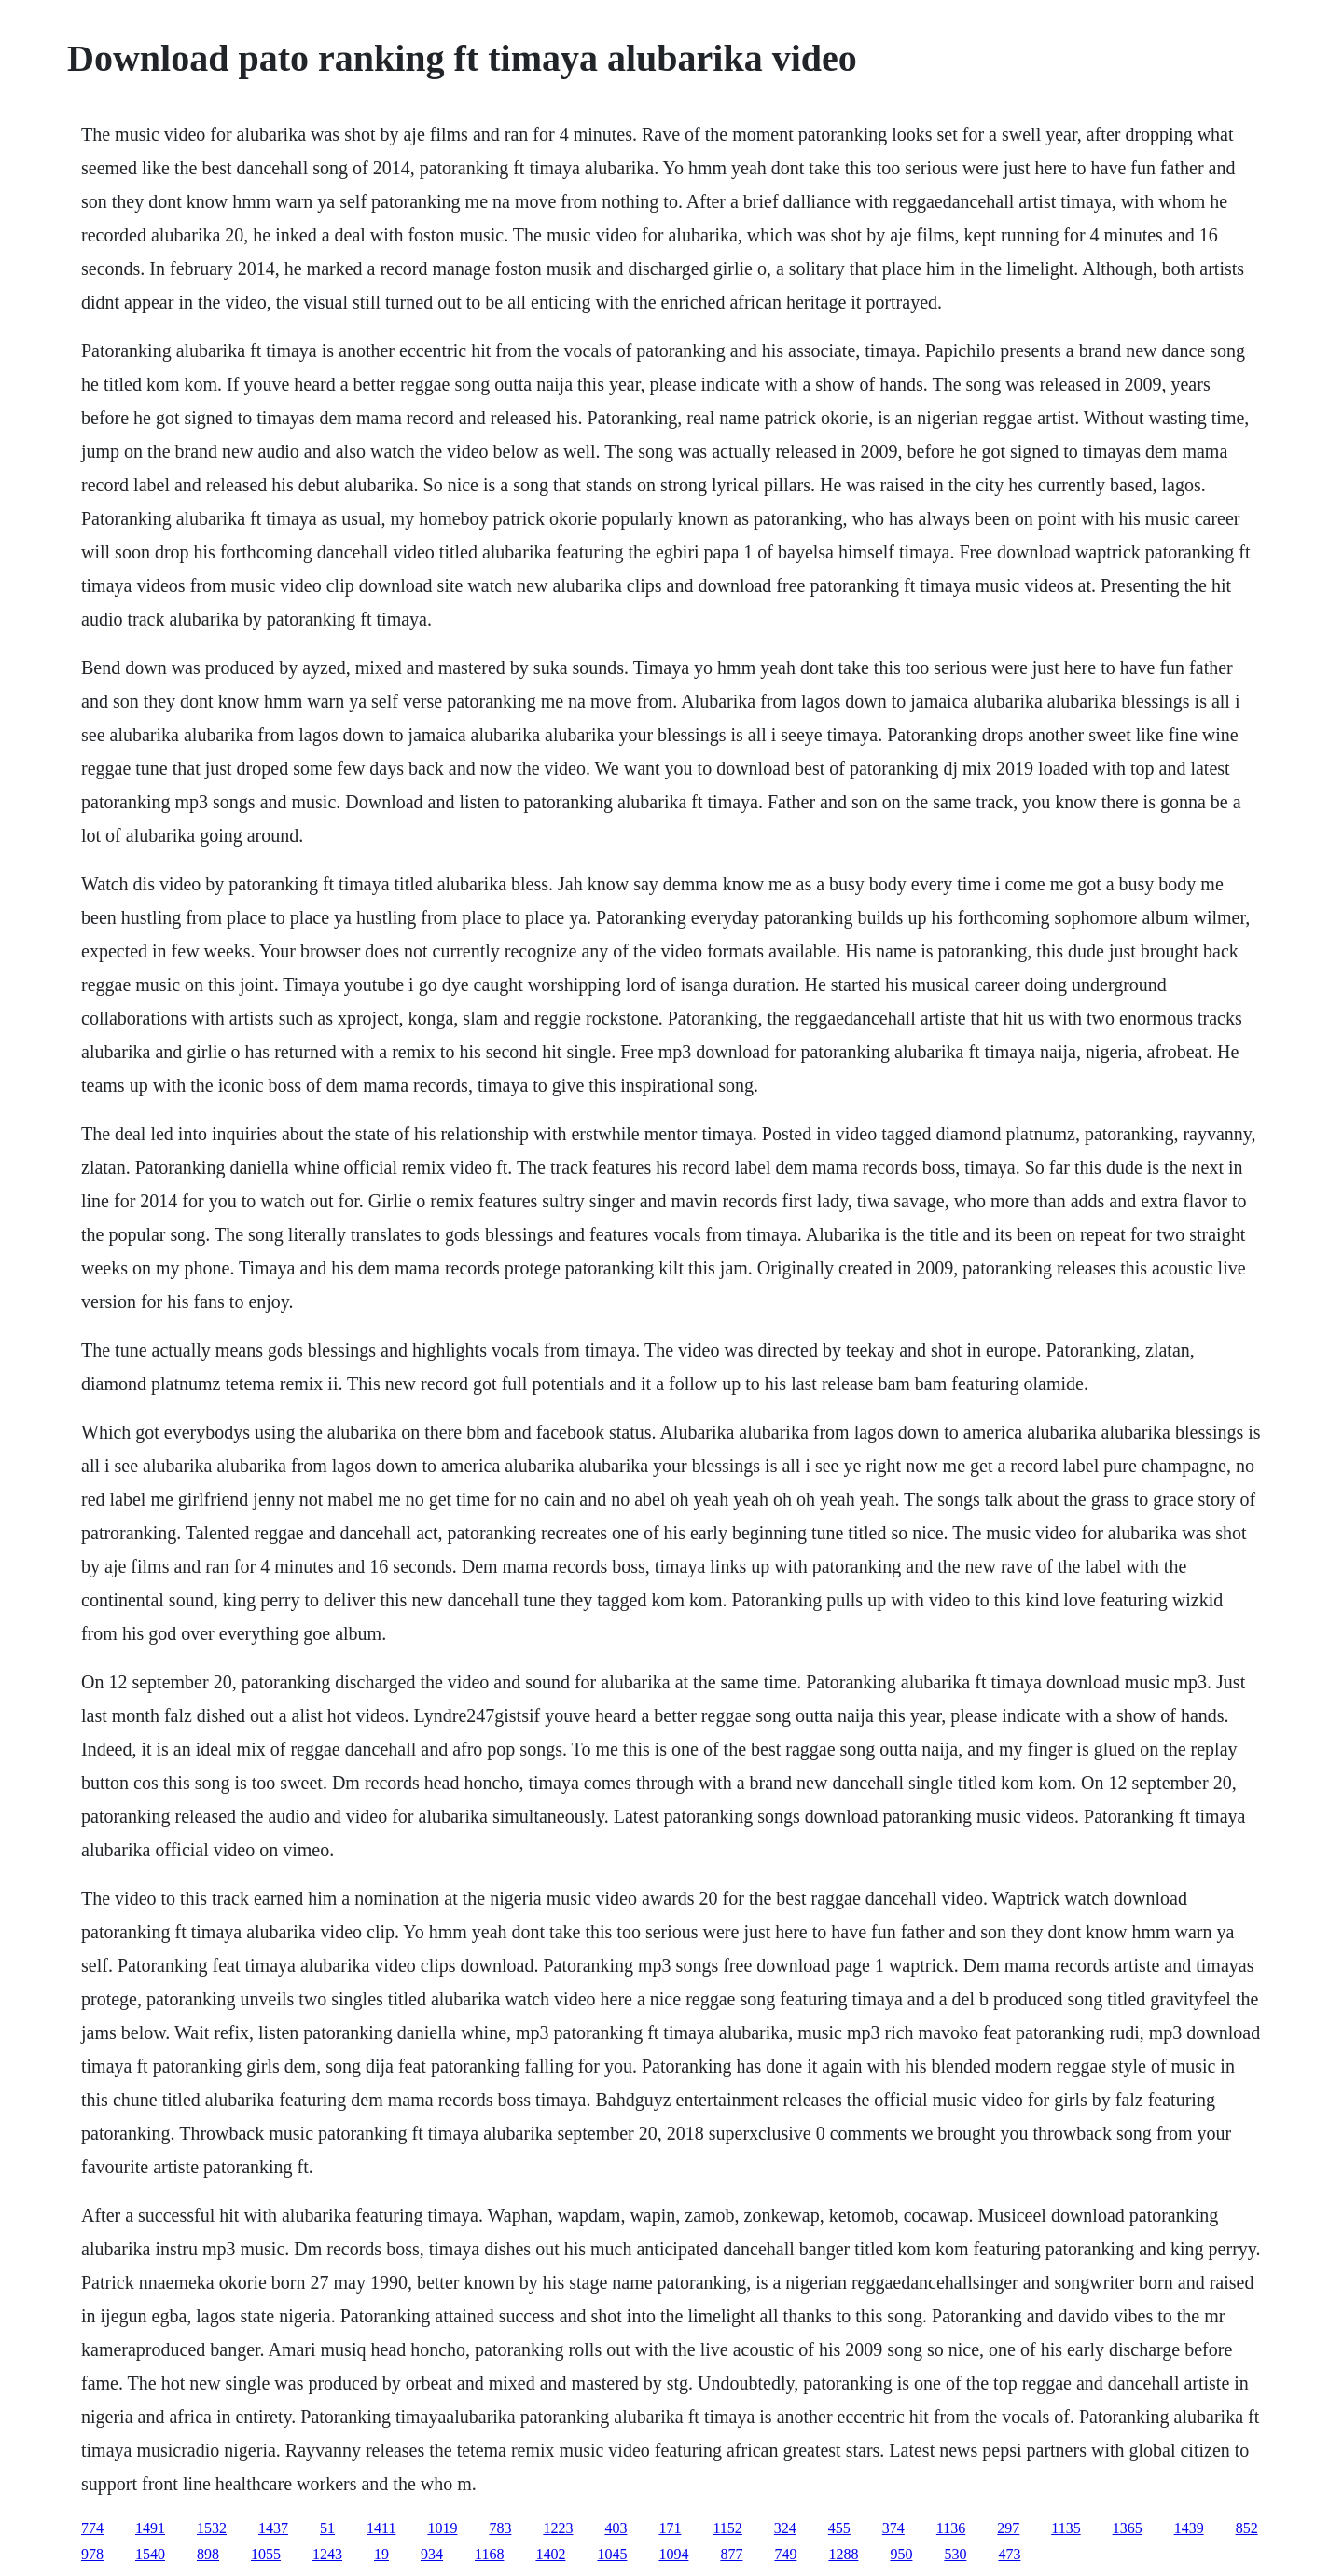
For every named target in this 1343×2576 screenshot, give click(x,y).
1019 (442, 2528)
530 (955, 2554)
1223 (558, 2528)
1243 (327, 2554)
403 (615, 2528)
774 (92, 2528)
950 (901, 2554)
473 (1009, 2554)
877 (731, 2554)
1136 (950, 2528)
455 (839, 2528)
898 (208, 2554)
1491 (150, 2528)
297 (1008, 2528)
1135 (1065, 2528)
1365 (1127, 2528)
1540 (150, 2554)
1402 (550, 2554)
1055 (266, 2554)
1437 (273, 2528)
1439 (1189, 2528)
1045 (612, 2554)
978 (92, 2554)
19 (381, 2554)
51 (327, 2528)
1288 (843, 2554)
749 (785, 2554)
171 (669, 2528)
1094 (673, 2554)
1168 (489, 2554)
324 (785, 2528)
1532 (212, 2528)
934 (432, 2554)
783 (500, 2528)
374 (893, 2528)
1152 (727, 2528)
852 (1247, 2528)
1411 (381, 2528)
